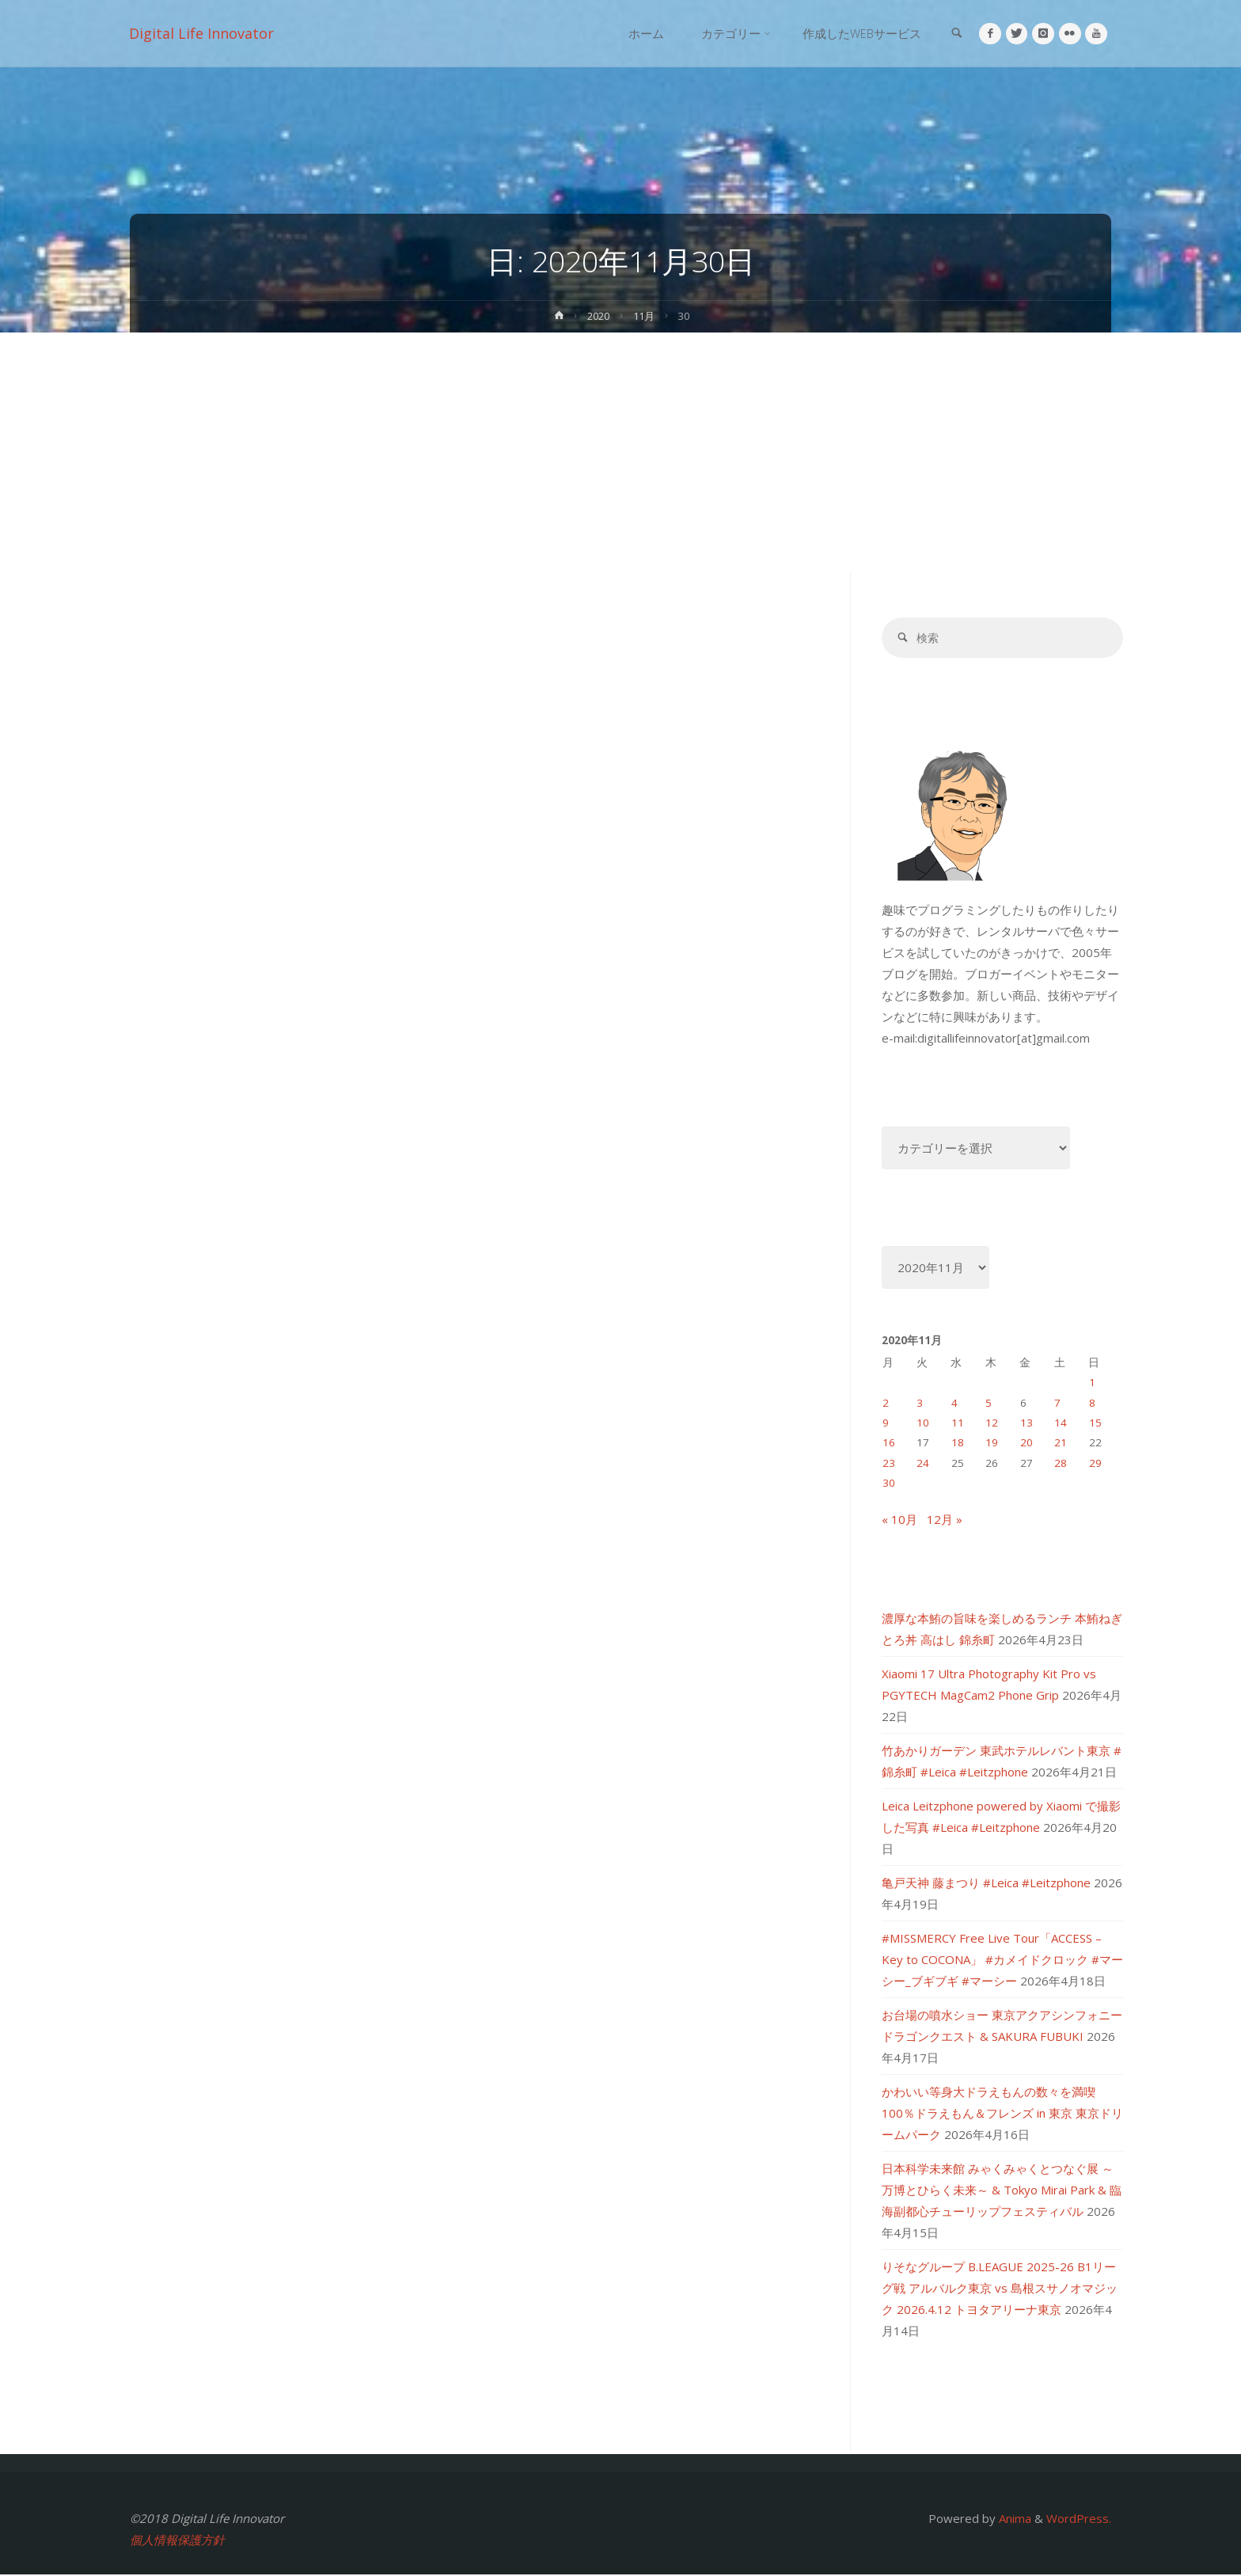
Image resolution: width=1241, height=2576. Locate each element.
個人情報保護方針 (177, 2541)
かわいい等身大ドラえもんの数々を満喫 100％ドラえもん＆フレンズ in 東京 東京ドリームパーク (1002, 2114)
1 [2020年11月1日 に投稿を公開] (1092, 1384)
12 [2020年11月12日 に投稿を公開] (991, 1424)
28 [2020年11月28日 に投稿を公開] (1060, 1464)
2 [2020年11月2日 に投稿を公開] (885, 1403)
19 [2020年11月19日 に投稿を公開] (991, 1444)
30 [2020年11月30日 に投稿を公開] (888, 1484)
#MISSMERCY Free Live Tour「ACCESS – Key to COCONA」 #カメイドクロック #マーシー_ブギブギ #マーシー (1002, 1961)
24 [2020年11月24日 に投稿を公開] (923, 1464)
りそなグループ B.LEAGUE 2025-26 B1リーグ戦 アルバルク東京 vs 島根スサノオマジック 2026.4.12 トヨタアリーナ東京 (1000, 2289)
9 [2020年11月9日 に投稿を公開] (885, 1424)
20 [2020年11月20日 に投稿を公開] (1026, 1444)
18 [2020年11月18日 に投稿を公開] (957, 1444)
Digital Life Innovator (202, 33)
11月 (646, 316)
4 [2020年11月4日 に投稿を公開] (954, 1403)
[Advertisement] (620, 451)
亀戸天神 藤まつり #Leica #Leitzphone (986, 1884)
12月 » (944, 1521)
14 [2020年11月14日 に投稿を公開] (1060, 1424)
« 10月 (899, 1521)
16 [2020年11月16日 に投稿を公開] (888, 1444)
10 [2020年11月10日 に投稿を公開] (923, 1424)
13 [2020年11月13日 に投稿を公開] (1026, 1424)
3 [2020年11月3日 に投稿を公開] (920, 1403)
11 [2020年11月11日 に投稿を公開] (957, 1424)
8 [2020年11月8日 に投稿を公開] (1092, 1403)
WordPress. (1078, 2520)
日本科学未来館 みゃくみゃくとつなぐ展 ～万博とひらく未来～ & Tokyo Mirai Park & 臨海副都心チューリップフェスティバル (1001, 2191)
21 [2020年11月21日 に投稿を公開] (1060, 1444)
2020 (597, 316)
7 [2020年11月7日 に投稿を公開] (1057, 1403)
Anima (1013, 2520)
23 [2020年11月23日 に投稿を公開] (888, 1464)
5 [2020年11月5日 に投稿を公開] (988, 1403)
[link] (950, 34)
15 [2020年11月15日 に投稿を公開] (1095, 1424)
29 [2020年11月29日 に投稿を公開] (1095, 1464)
